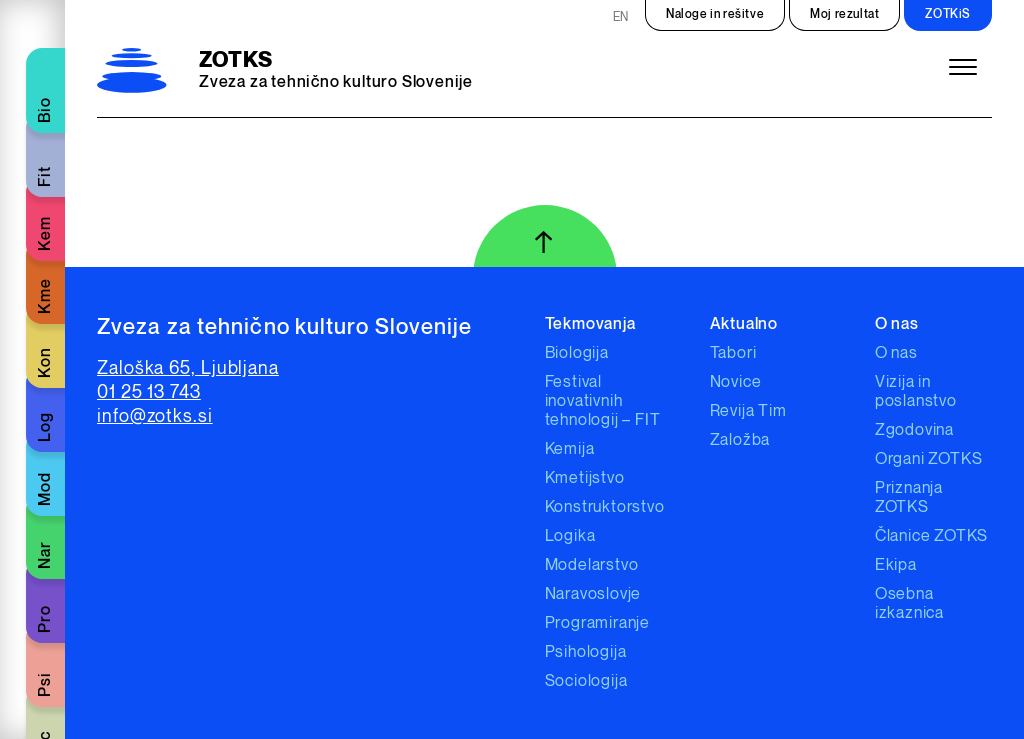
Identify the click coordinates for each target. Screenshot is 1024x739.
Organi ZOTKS (929, 459)
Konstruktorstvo (605, 507)
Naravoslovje (593, 594)
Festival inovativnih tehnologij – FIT (603, 401)
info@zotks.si (155, 416)
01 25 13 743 (149, 392)
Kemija (570, 449)
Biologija (577, 353)
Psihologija (586, 652)
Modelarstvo (592, 565)
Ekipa (896, 565)
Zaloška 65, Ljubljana (188, 368)
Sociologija (586, 681)
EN (621, 17)
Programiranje (597, 623)
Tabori (733, 353)
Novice (736, 382)
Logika (570, 536)
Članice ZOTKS (931, 536)
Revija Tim (748, 411)
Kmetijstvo (585, 478)
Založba (740, 440)
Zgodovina (914, 430)
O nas (896, 353)
